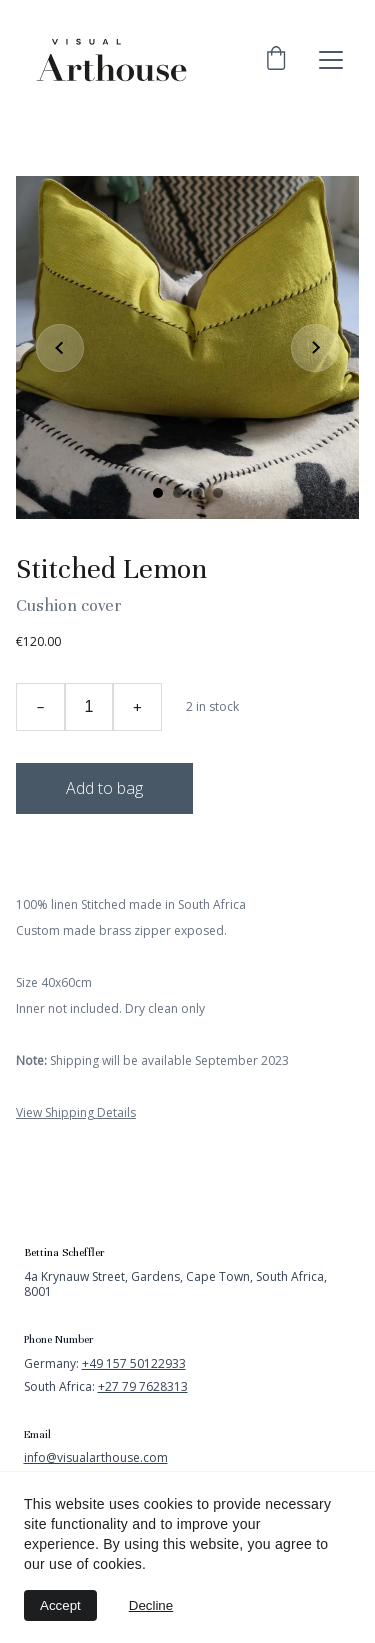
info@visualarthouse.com (96, 1457)
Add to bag (104, 788)
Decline (151, 1605)
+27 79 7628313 (143, 1386)
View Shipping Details (76, 1112)
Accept (60, 1605)
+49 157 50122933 (134, 1363)
